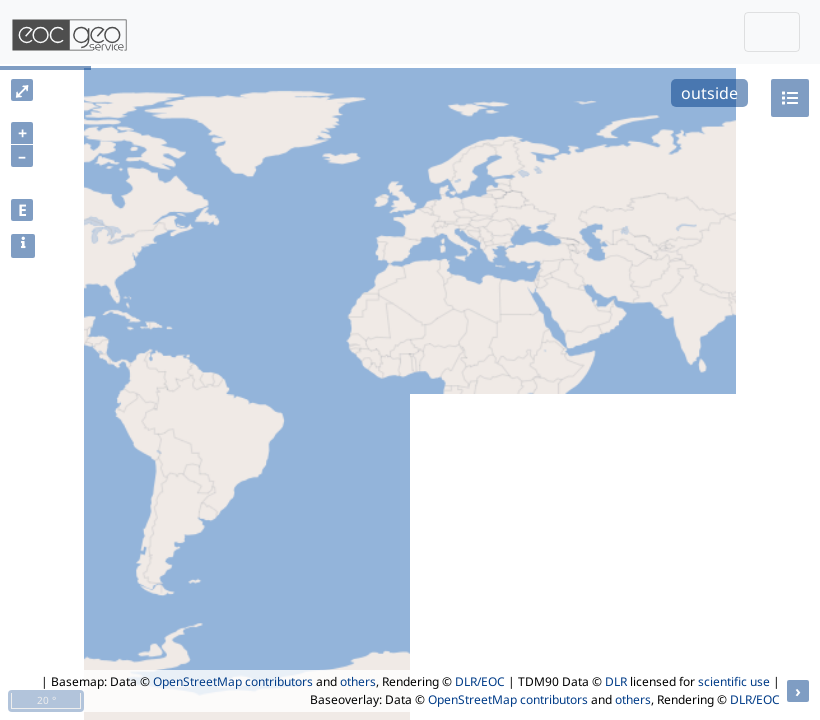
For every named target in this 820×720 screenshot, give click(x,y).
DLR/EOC (480, 681)
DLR (616, 681)
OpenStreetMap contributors (233, 681)
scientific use (734, 681)
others (358, 681)
